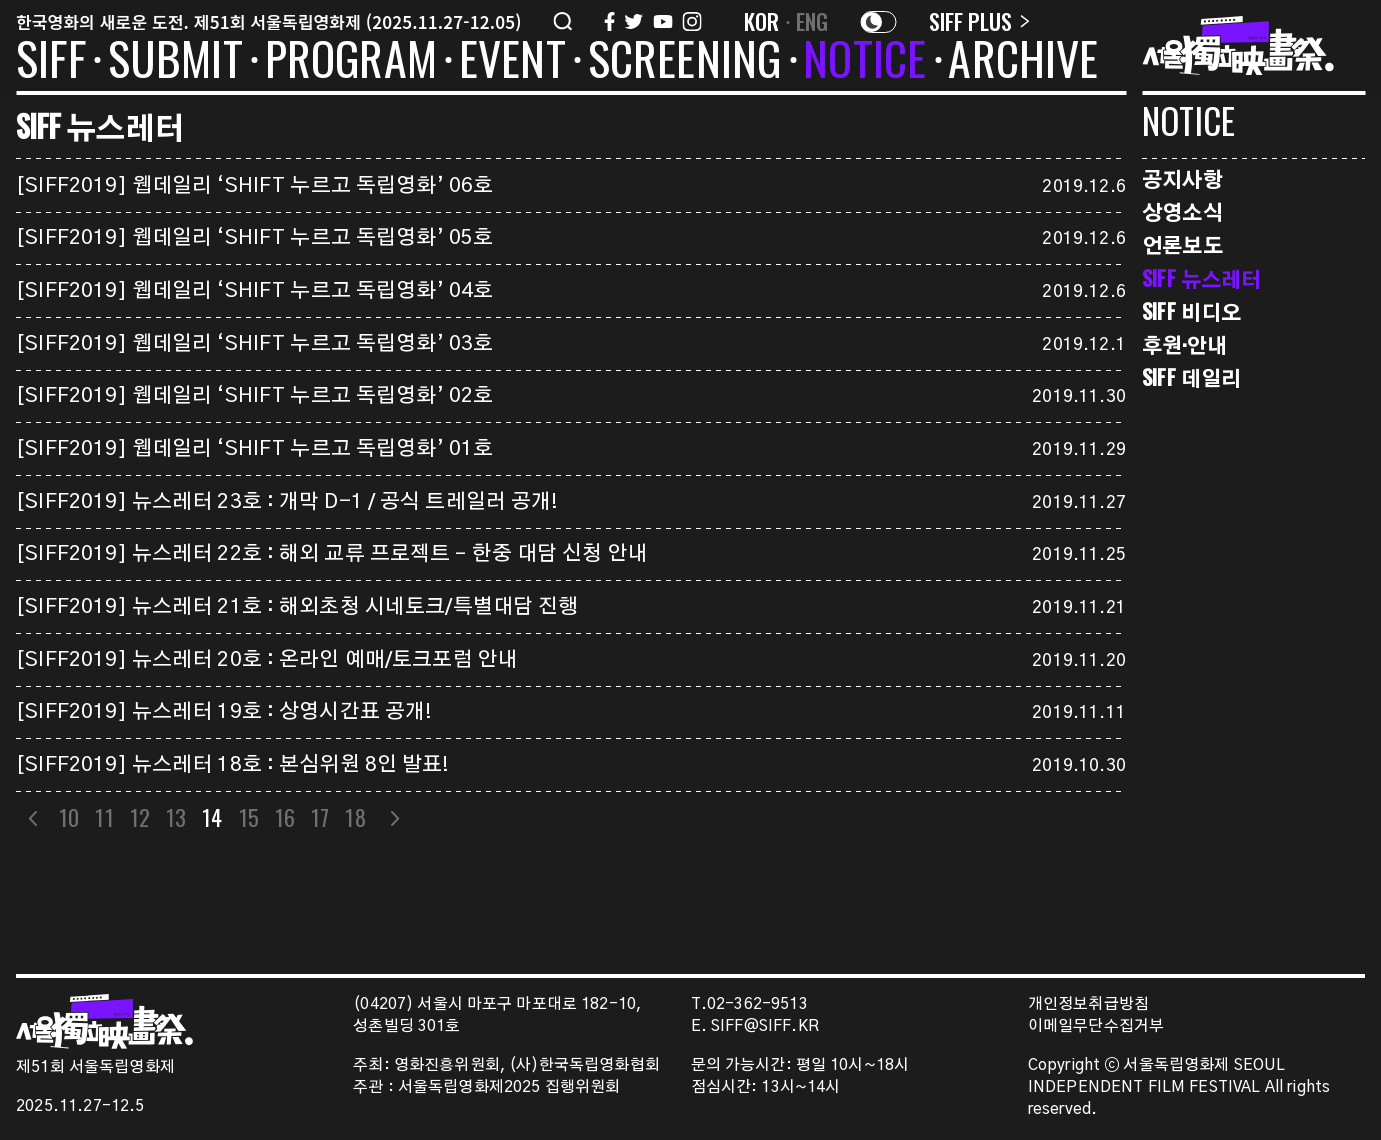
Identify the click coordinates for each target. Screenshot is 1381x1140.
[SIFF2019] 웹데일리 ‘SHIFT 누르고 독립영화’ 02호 (254, 396)
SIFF (51, 62)
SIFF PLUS (979, 21)
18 (356, 817)
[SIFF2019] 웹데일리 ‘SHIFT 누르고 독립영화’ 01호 (254, 449)
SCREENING (685, 62)
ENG (812, 21)
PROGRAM (351, 62)
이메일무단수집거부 (1096, 1026)
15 (249, 817)
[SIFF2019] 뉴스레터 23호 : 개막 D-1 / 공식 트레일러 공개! (287, 502)
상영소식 (1182, 211)
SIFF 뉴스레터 (1201, 278)
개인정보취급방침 (1088, 1004)
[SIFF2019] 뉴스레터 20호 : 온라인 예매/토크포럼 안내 (267, 660)
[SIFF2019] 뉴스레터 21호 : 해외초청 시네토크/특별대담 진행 (297, 607)
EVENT (512, 62)
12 (140, 817)
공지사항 (1182, 178)
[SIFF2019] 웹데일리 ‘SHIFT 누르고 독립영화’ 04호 (254, 291)
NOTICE (864, 62)
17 (321, 817)
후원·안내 (1184, 344)
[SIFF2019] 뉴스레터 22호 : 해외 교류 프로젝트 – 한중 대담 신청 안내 (332, 554)
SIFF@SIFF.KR (765, 1026)
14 (213, 817)
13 (176, 817)
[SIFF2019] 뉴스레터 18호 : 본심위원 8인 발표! (233, 765)
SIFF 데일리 (1191, 377)
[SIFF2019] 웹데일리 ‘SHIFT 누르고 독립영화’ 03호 (254, 344)
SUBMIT (175, 62)
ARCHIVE (1023, 62)
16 (285, 817)
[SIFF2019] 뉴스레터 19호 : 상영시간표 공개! (224, 712)
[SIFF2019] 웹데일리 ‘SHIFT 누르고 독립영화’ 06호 (254, 186)
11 (105, 817)
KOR (762, 21)
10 (69, 817)
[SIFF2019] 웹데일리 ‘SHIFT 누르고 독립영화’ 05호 (254, 238)
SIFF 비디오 (1191, 311)
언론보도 (1182, 244)
